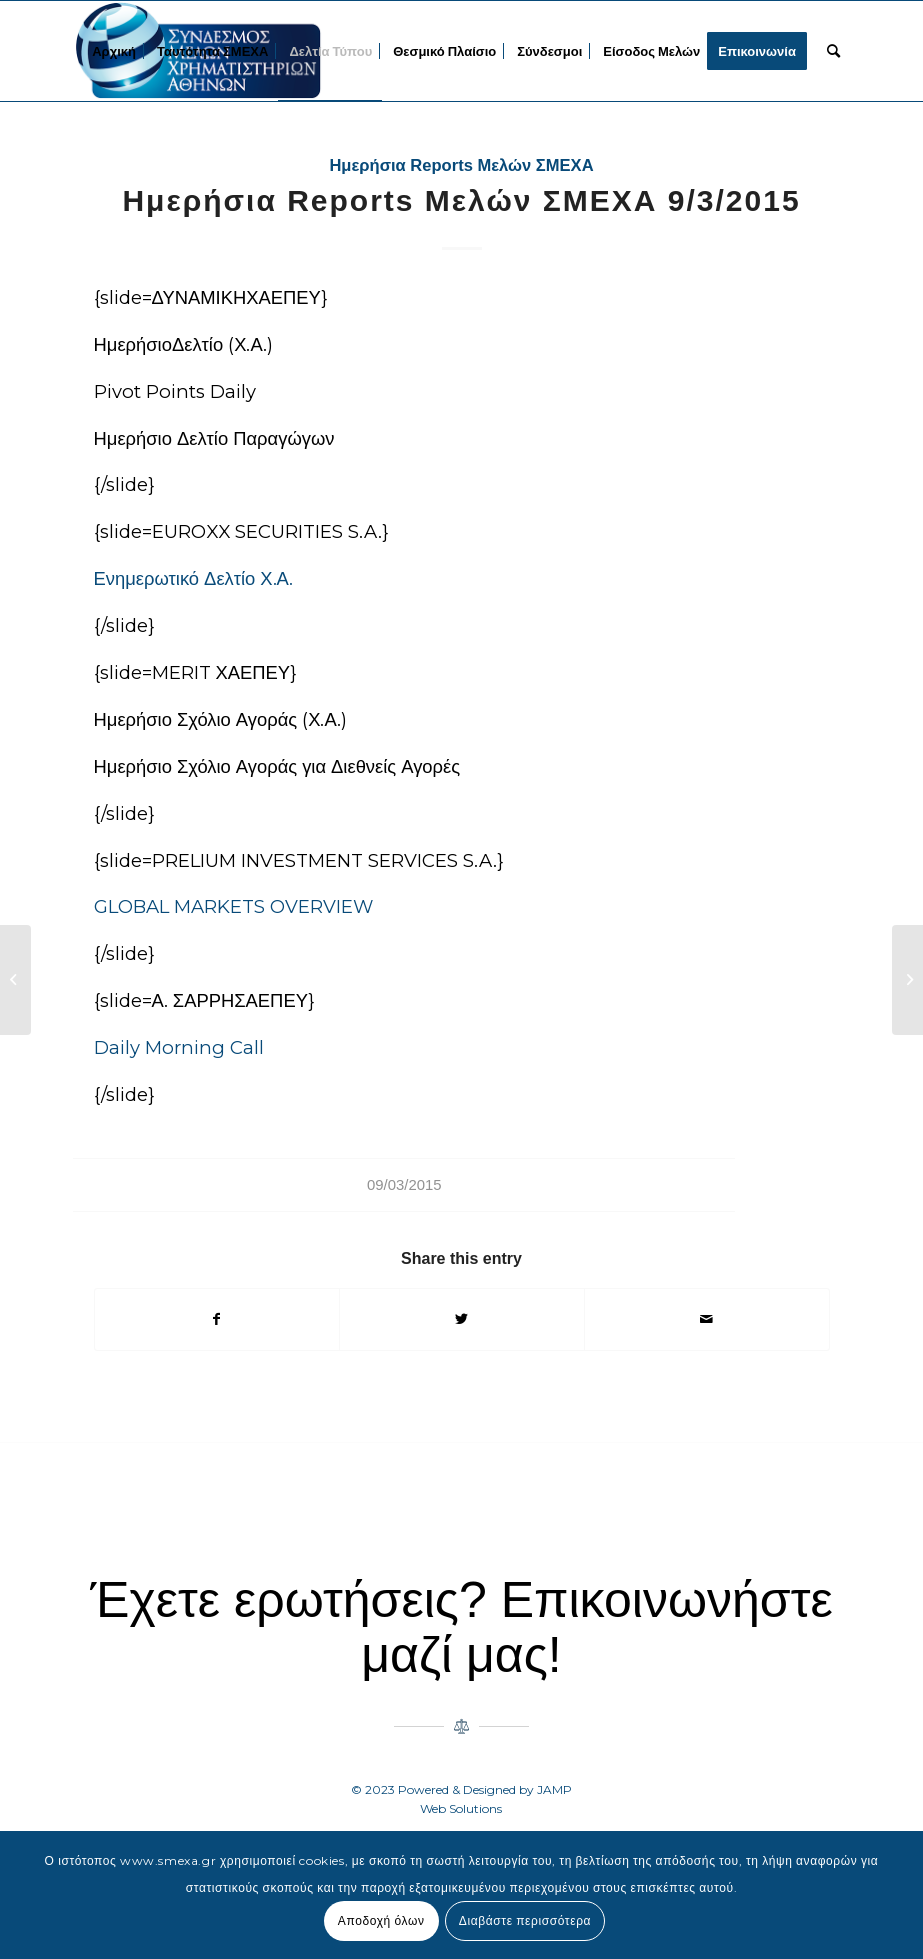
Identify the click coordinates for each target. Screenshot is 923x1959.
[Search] (833, 51)
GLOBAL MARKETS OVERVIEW (233, 906)
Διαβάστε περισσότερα (525, 1920)
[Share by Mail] (707, 1319)
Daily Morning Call (179, 1047)
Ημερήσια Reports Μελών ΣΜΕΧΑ (461, 165)
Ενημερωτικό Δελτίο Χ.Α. (193, 578)
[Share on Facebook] (217, 1319)
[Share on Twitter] (462, 1319)
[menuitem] (114, 51)
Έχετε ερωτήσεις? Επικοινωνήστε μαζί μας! (461, 1627)
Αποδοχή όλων (381, 1920)
